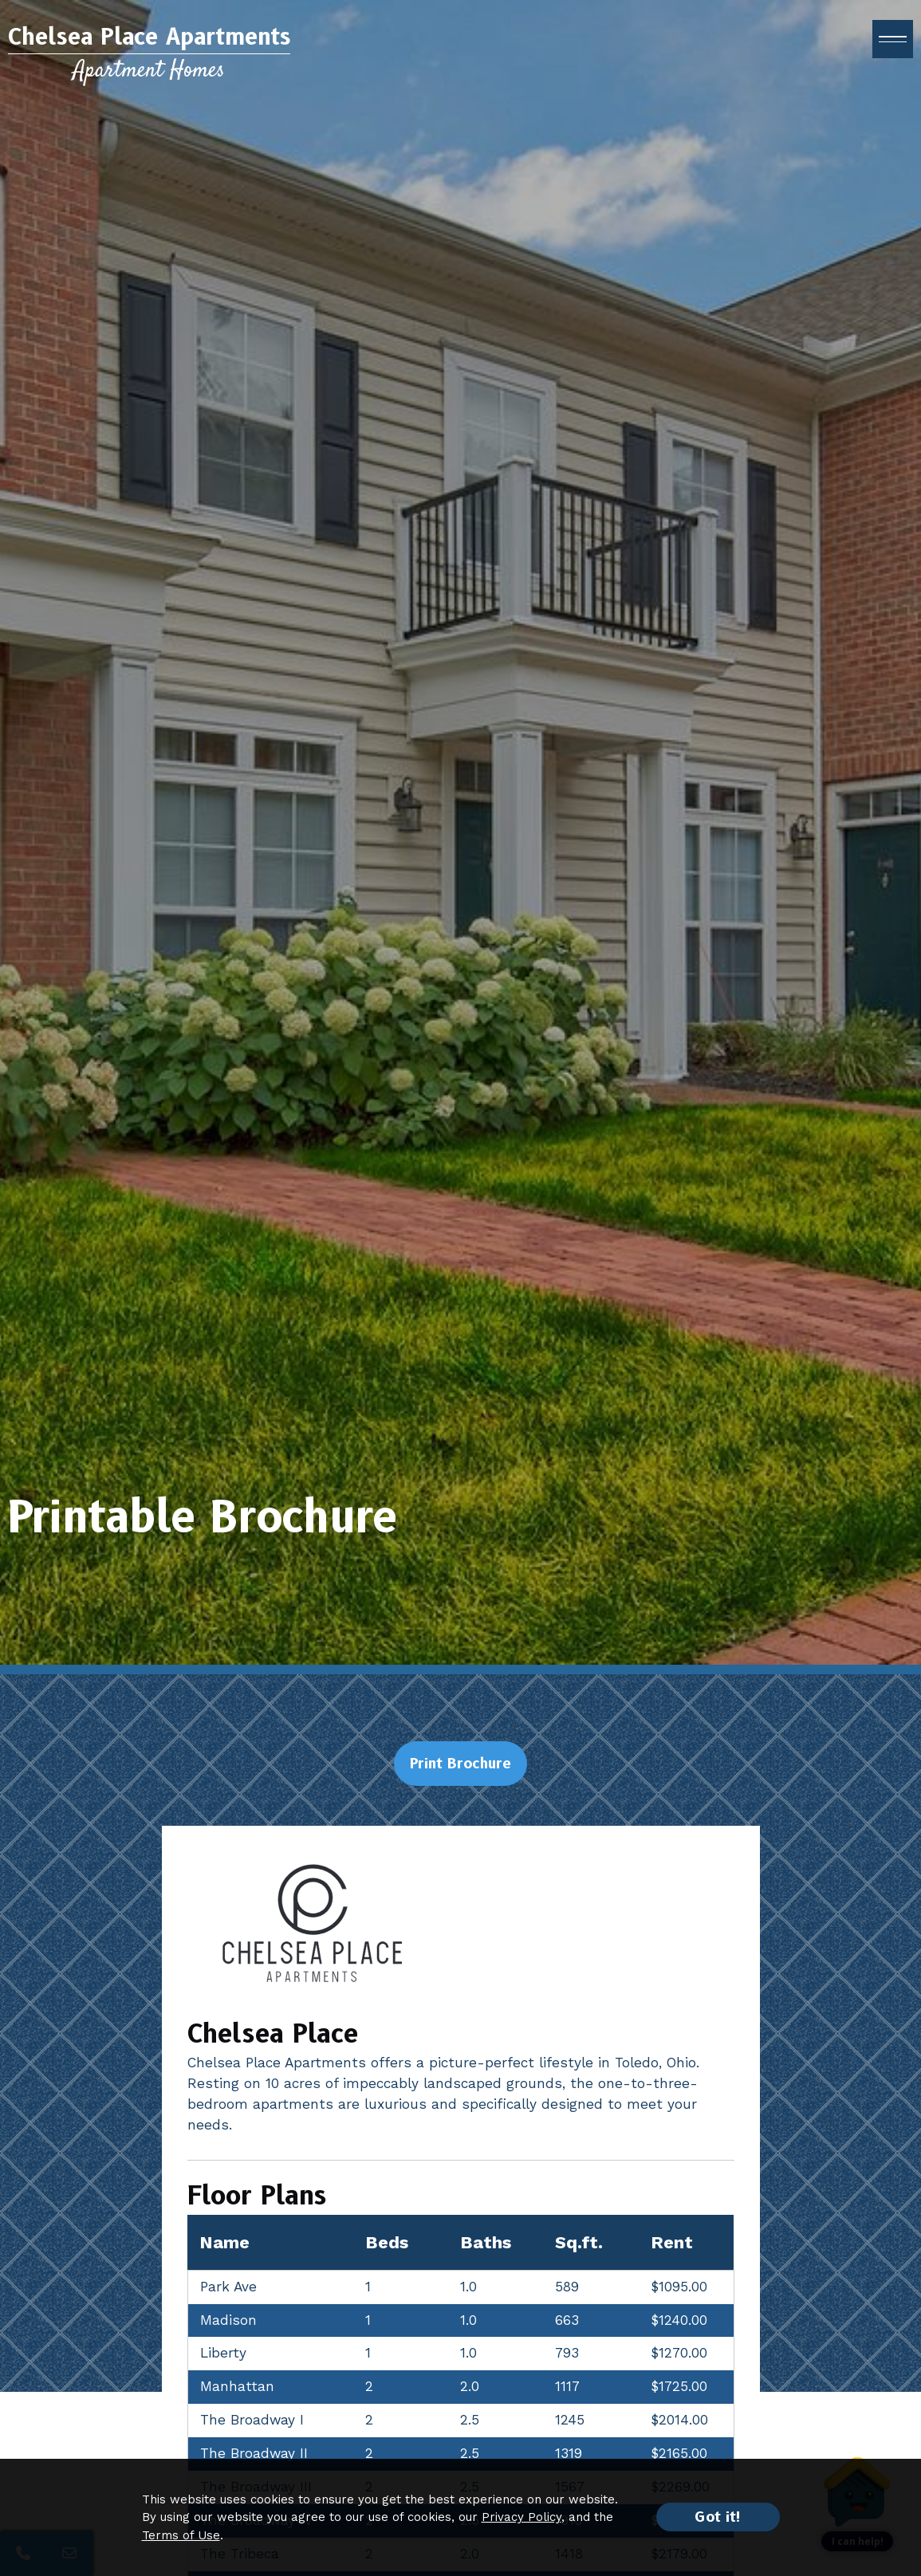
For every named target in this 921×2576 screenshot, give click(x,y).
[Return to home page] (149, 63)
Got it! (718, 2517)
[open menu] (892, 48)
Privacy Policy (521, 2517)
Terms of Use (181, 2535)
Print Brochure (460, 1763)
